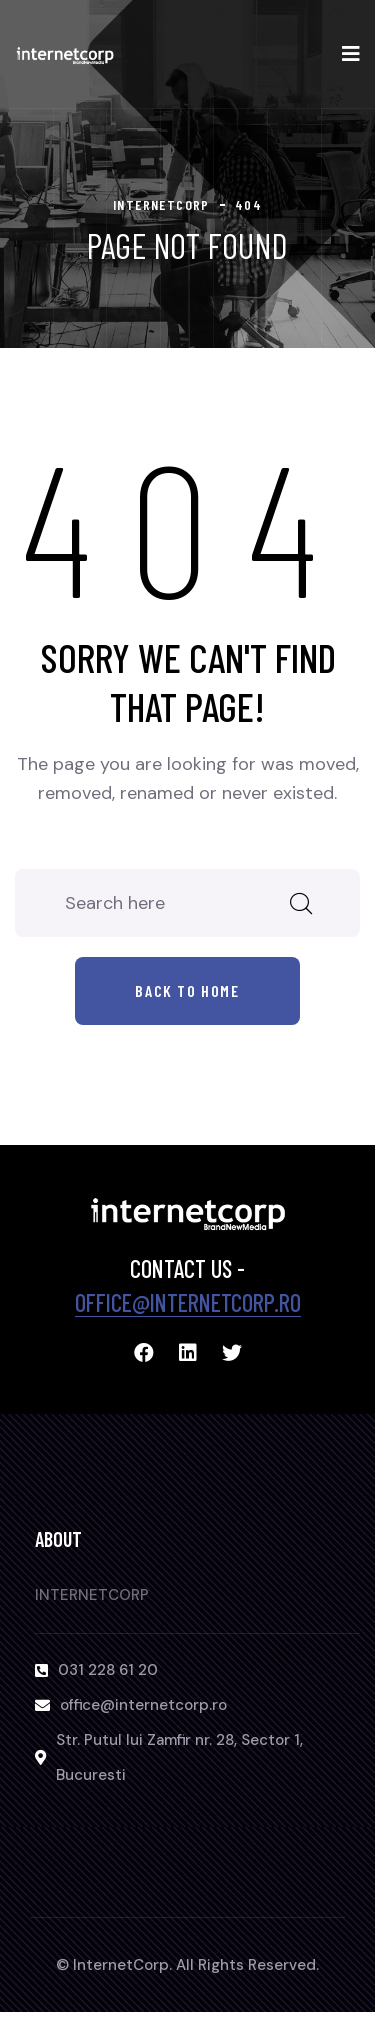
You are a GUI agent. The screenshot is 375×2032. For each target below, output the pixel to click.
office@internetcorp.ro (188, 1302)
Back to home (187, 990)
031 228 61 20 (108, 1670)
